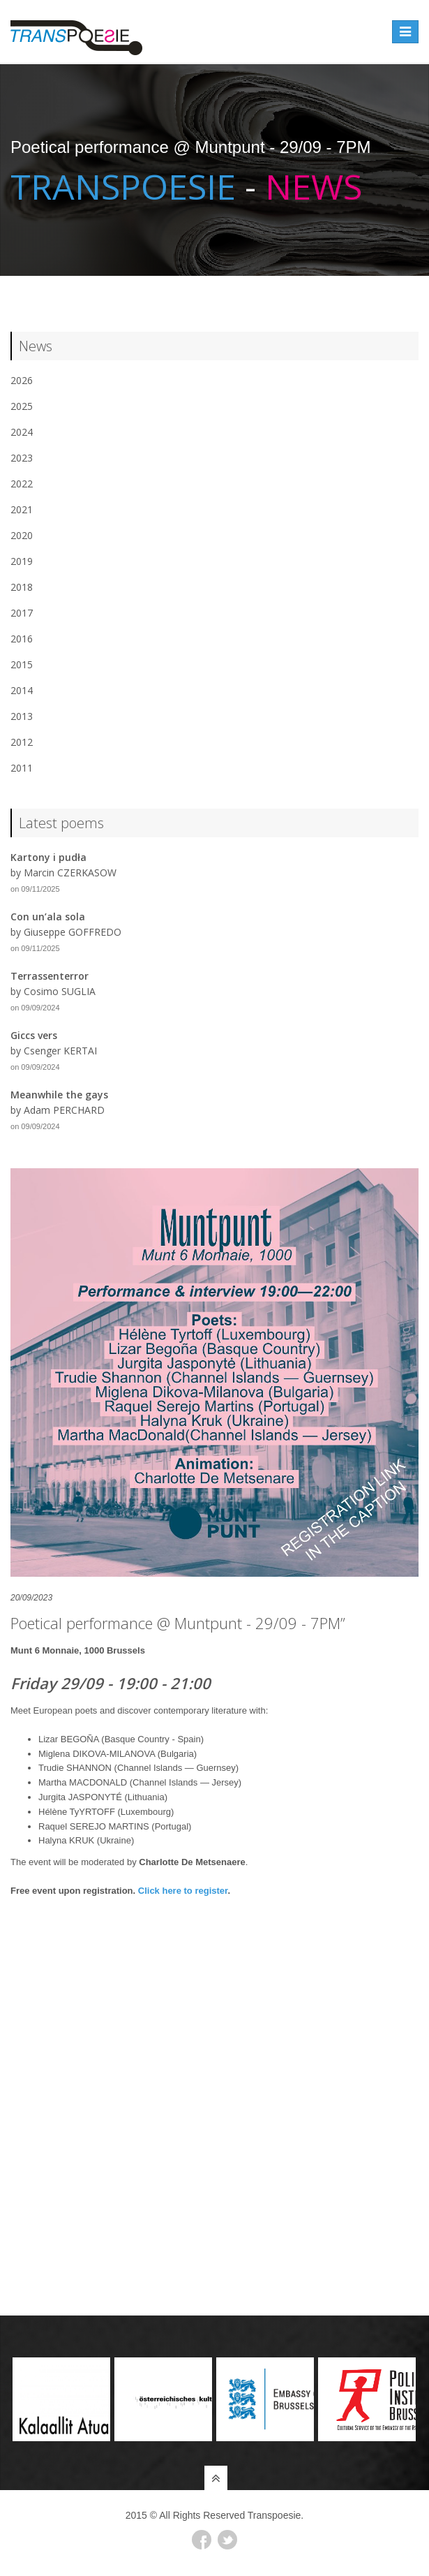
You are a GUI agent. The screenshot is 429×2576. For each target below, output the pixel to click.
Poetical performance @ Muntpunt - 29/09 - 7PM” (177, 1622)
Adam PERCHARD (64, 1110)
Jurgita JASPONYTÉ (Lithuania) (102, 1797)
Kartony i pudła (48, 857)
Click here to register (183, 1890)
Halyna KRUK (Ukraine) (86, 1840)
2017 (21, 612)
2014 (21, 690)
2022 (21, 483)
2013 (21, 716)
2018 (21, 587)
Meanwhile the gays (59, 1094)
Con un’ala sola (47, 916)
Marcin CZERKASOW (70, 872)
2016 (21, 638)
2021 (21, 509)
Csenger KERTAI (60, 1050)
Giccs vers (33, 1035)
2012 (21, 742)
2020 (21, 535)
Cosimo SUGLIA (60, 991)
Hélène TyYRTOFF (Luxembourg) (106, 1811)
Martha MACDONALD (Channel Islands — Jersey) (139, 1782)
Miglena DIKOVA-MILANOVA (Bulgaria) (117, 1754)
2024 (21, 432)
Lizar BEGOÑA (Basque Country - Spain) (121, 1739)
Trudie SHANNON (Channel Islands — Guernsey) (138, 1767)
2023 (21, 457)
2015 (21, 664)
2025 (21, 406)
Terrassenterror (49, 975)
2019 (21, 561)
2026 (21, 380)
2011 (21, 767)
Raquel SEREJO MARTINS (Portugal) (114, 1826)
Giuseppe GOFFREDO (72, 932)
